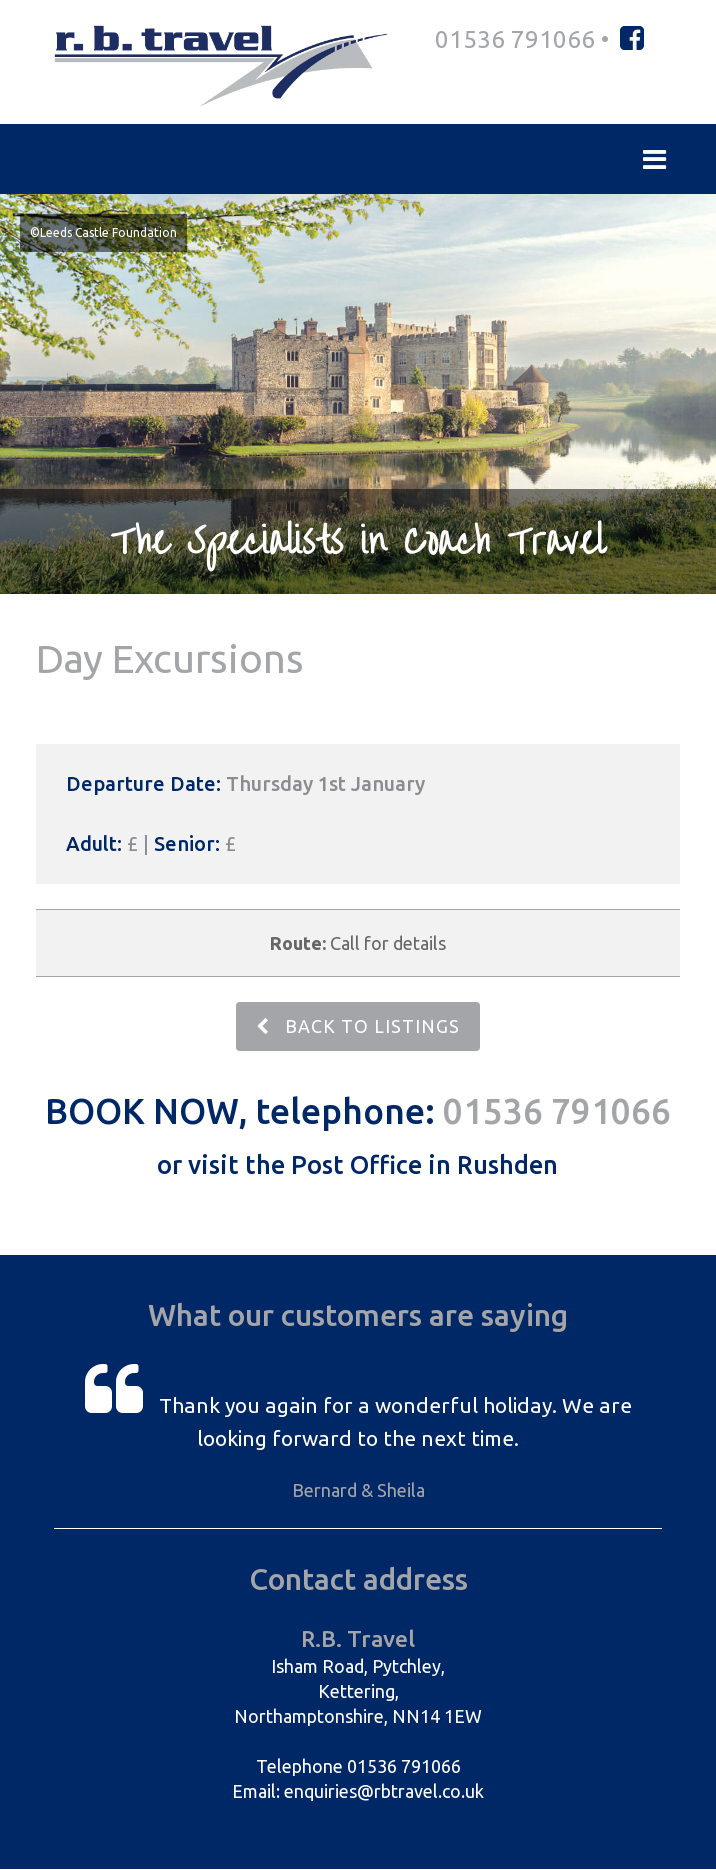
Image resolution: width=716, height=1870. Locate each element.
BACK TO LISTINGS (358, 1027)
